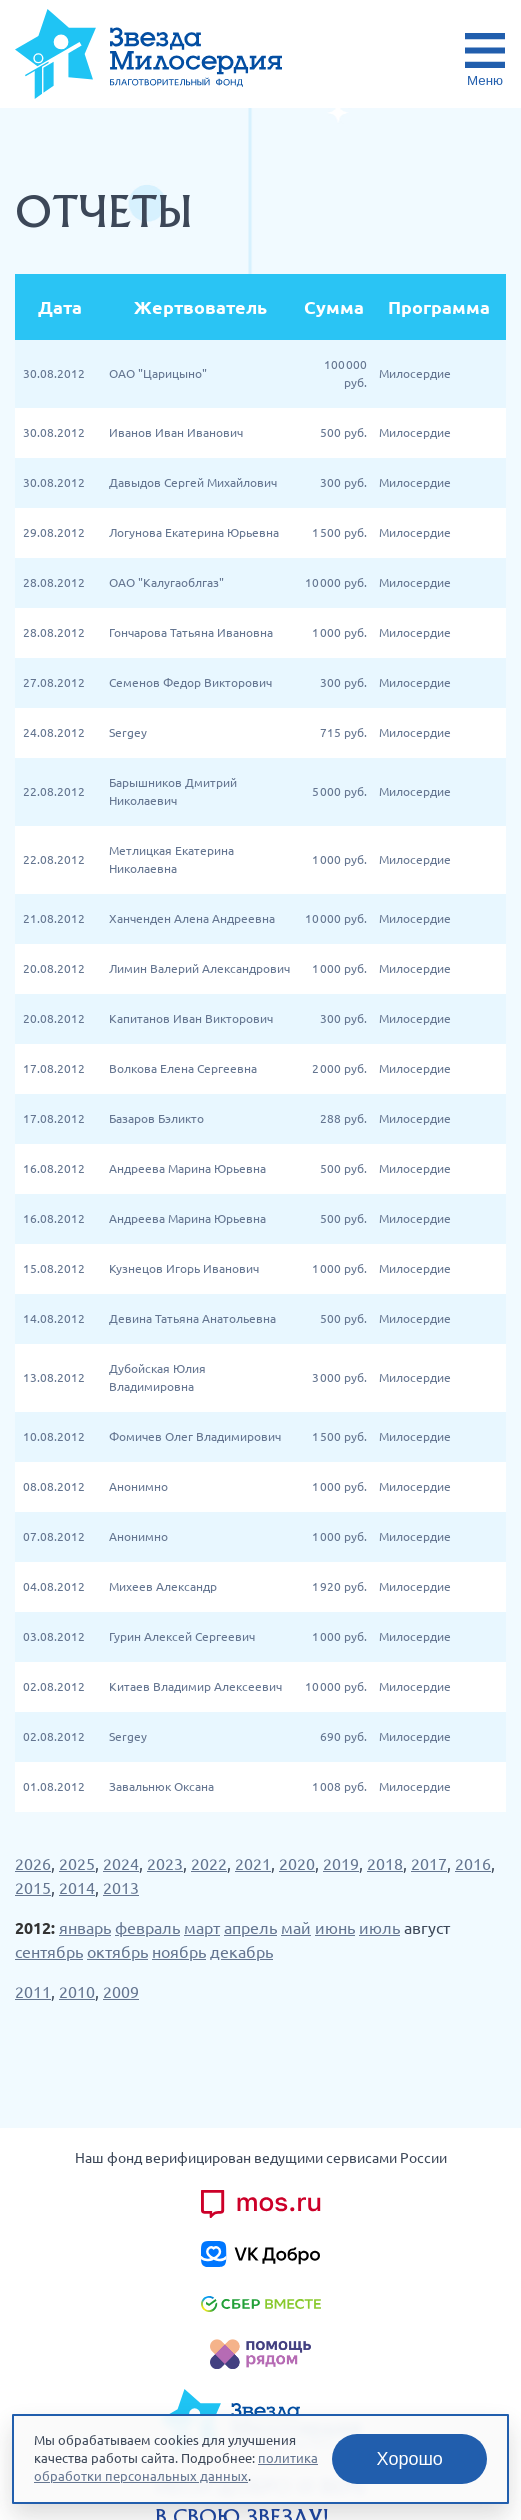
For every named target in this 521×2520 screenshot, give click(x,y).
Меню (485, 80)
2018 (385, 1864)
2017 (429, 1864)
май (296, 1928)
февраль (147, 1928)
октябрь (117, 1952)
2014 (77, 1888)
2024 (121, 1864)
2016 (473, 1864)
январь (85, 1928)
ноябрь (179, 1952)
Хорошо (410, 2459)
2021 (253, 1864)
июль (379, 1928)
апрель (250, 1928)
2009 (121, 1992)
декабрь (241, 1952)
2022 (209, 1864)
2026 (33, 1864)
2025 (77, 1864)
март (202, 1928)
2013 (121, 1888)
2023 (165, 1864)
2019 (341, 1864)
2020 (297, 1864)
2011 (33, 1992)
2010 (77, 1992)
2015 (33, 1888)
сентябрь (49, 1952)
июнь (335, 1928)
